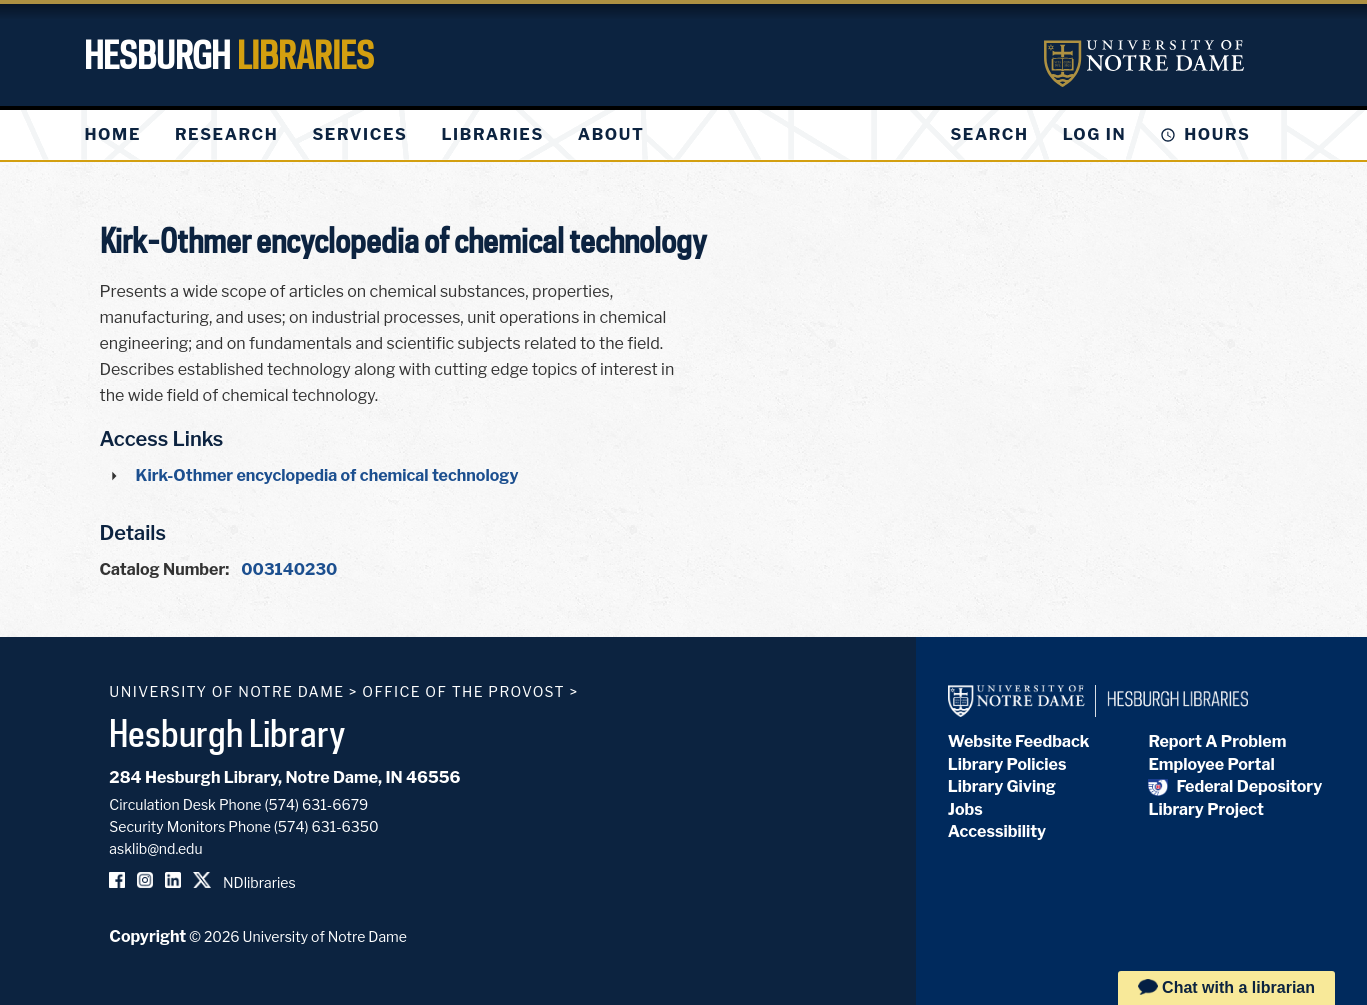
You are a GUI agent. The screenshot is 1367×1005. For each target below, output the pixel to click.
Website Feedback (1019, 741)
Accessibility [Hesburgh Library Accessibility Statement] (997, 831)
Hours (1217, 134)
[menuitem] (113, 135)
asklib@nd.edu (155, 848)
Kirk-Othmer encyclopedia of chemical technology (327, 475)
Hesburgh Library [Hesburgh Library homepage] (227, 733)
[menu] (381, 135)
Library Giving (1002, 786)
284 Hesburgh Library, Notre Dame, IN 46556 (284, 777)
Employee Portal (1211, 764)
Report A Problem (1217, 741)
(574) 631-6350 (326, 826)
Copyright (147, 936)
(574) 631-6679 (316, 804)
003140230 (289, 569)
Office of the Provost (463, 691)
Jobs (965, 809)
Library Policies (1007, 764)
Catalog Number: (165, 569)
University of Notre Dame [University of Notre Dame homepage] (226, 691)
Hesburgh (229, 55)
